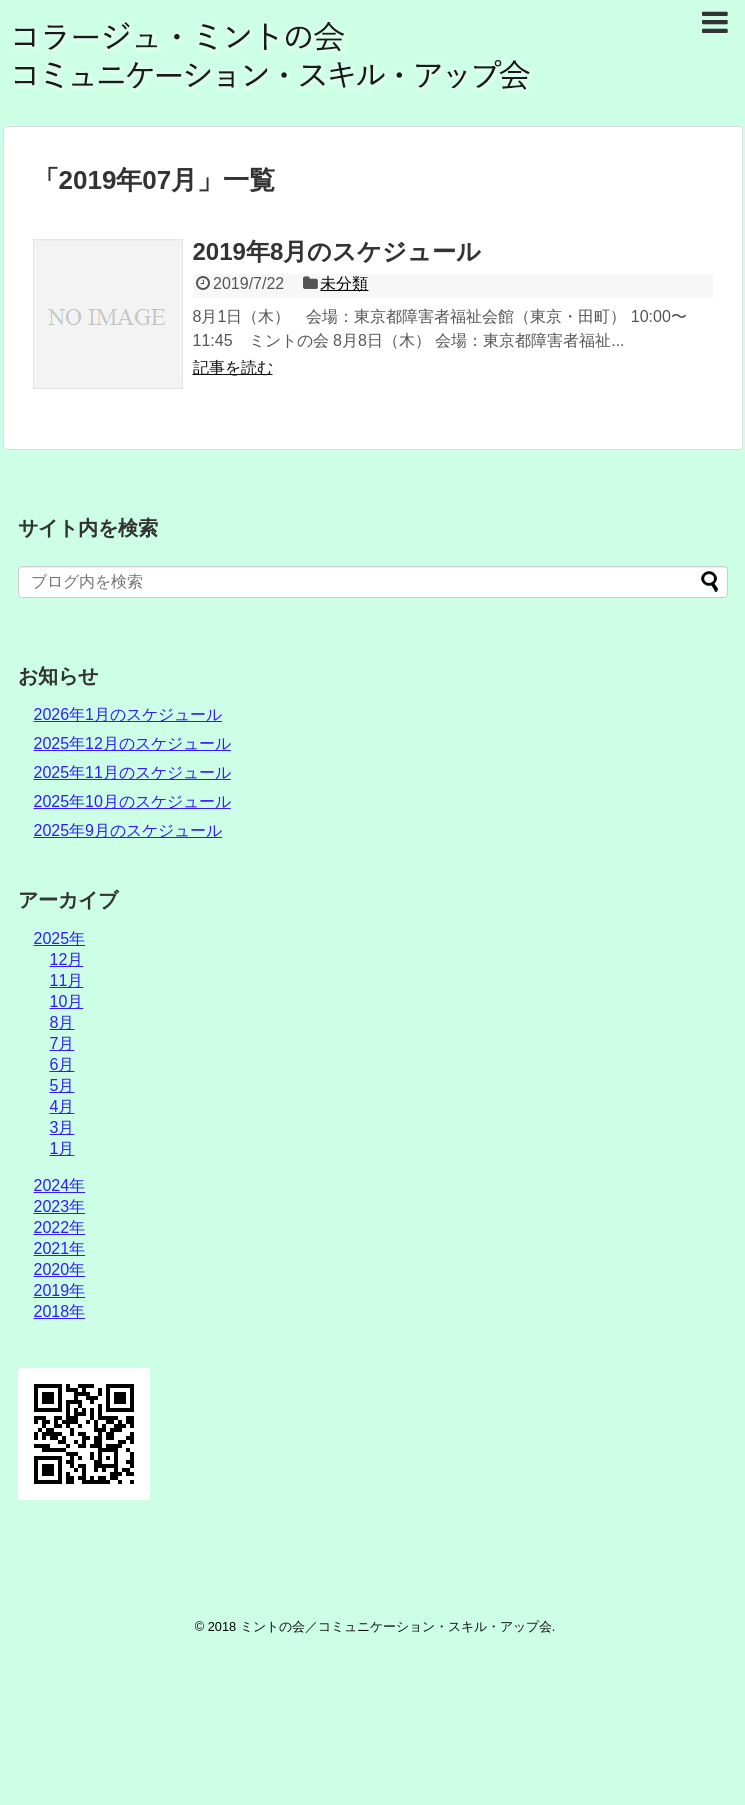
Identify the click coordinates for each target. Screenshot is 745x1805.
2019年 (60, 1290)
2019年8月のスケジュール (337, 251)
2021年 (60, 1248)
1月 (62, 1148)
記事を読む (233, 367)
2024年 (60, 1185)
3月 (62, 1127)
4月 (62, 1106)
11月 (67, 980)
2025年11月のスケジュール (132, 772)
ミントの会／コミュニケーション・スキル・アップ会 (396, 1626)
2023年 (60, 1206)
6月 (62, 1064)
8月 (62, 1022)
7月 (62, 1043)
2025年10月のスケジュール (132, 801)
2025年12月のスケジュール (132, 743)
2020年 (60, 1269)
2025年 (60, 938)
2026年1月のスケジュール (128, 714)
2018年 (60, 1311)
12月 (67, 959)
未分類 (344, 283)
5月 (62, 1085)
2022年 (60, 1227)
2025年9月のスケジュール (128, 830)
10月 (67, 1001)
